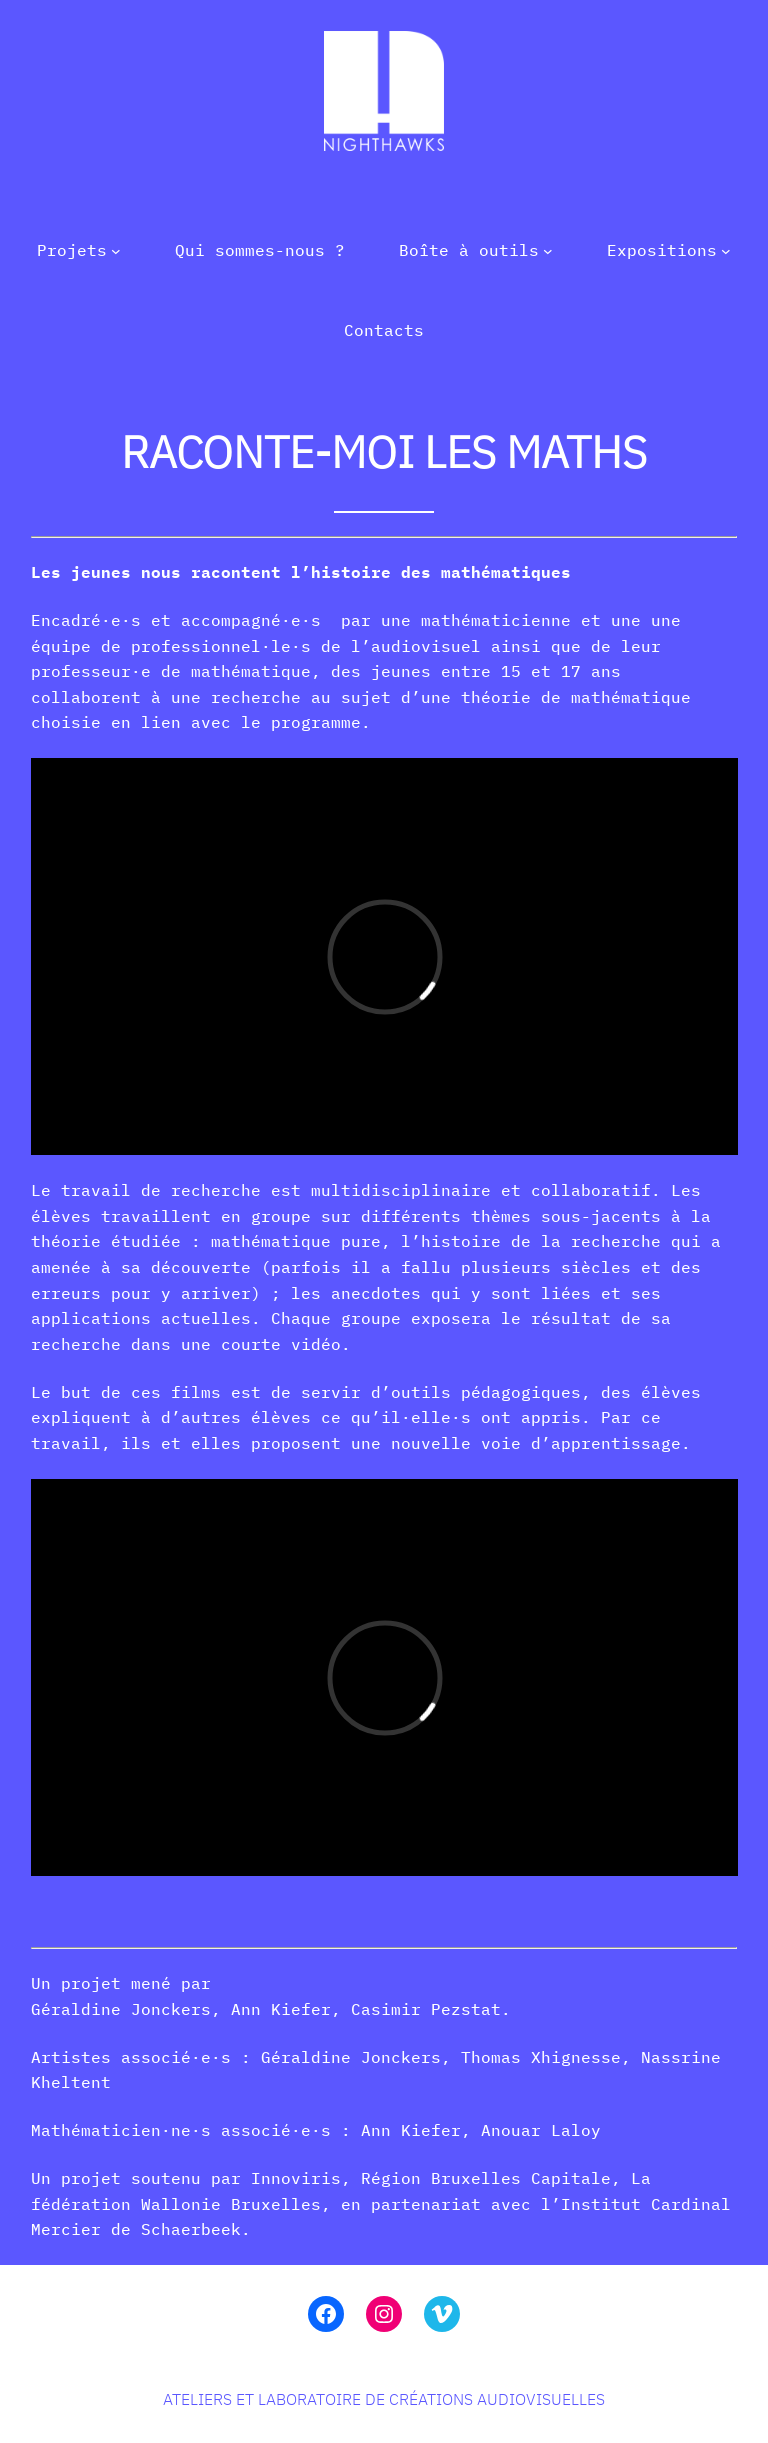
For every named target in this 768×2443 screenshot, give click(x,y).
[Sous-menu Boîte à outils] (548, 251)
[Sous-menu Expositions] (726, 251)
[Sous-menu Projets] (116, 251)
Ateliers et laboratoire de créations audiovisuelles (384, 2399)
